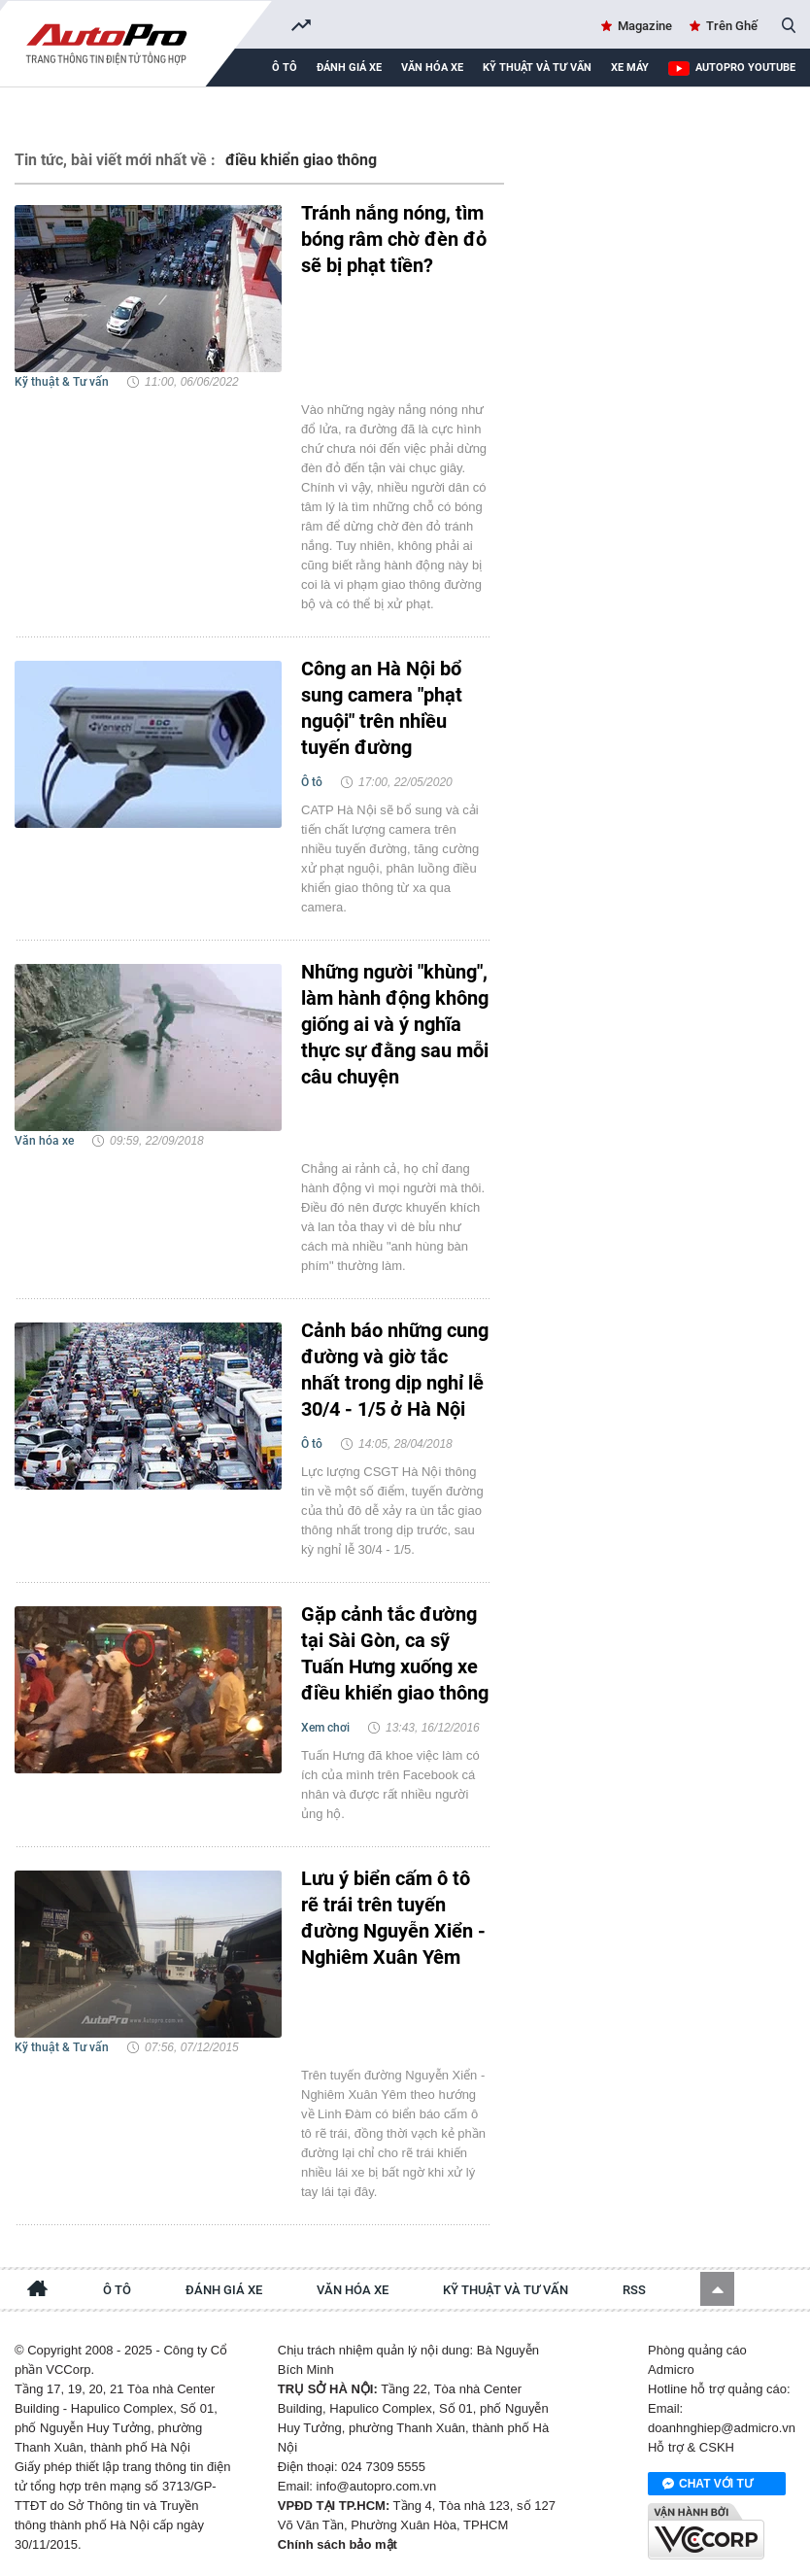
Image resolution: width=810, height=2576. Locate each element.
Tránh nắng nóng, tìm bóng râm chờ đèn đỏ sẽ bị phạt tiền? (394, 239)
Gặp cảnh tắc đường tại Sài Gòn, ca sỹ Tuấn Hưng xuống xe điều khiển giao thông (395, 1653)
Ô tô (284, 67)
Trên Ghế (732, 25)
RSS (634, 2290)
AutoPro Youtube (745, 67)
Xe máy (630, 67)
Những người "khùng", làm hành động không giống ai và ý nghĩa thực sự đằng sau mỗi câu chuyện (395, 1024)
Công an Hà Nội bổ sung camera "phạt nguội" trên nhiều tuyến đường (381, 708)
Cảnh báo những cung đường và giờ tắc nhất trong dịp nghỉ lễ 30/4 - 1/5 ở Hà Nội (395, 1370)
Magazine (645, 25)
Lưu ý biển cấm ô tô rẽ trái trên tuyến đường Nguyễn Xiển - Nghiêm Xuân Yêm (393, 1918)
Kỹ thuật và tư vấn (537, 67)
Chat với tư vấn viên (707, 2484)
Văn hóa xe (432, 67)
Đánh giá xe (349, 67)
